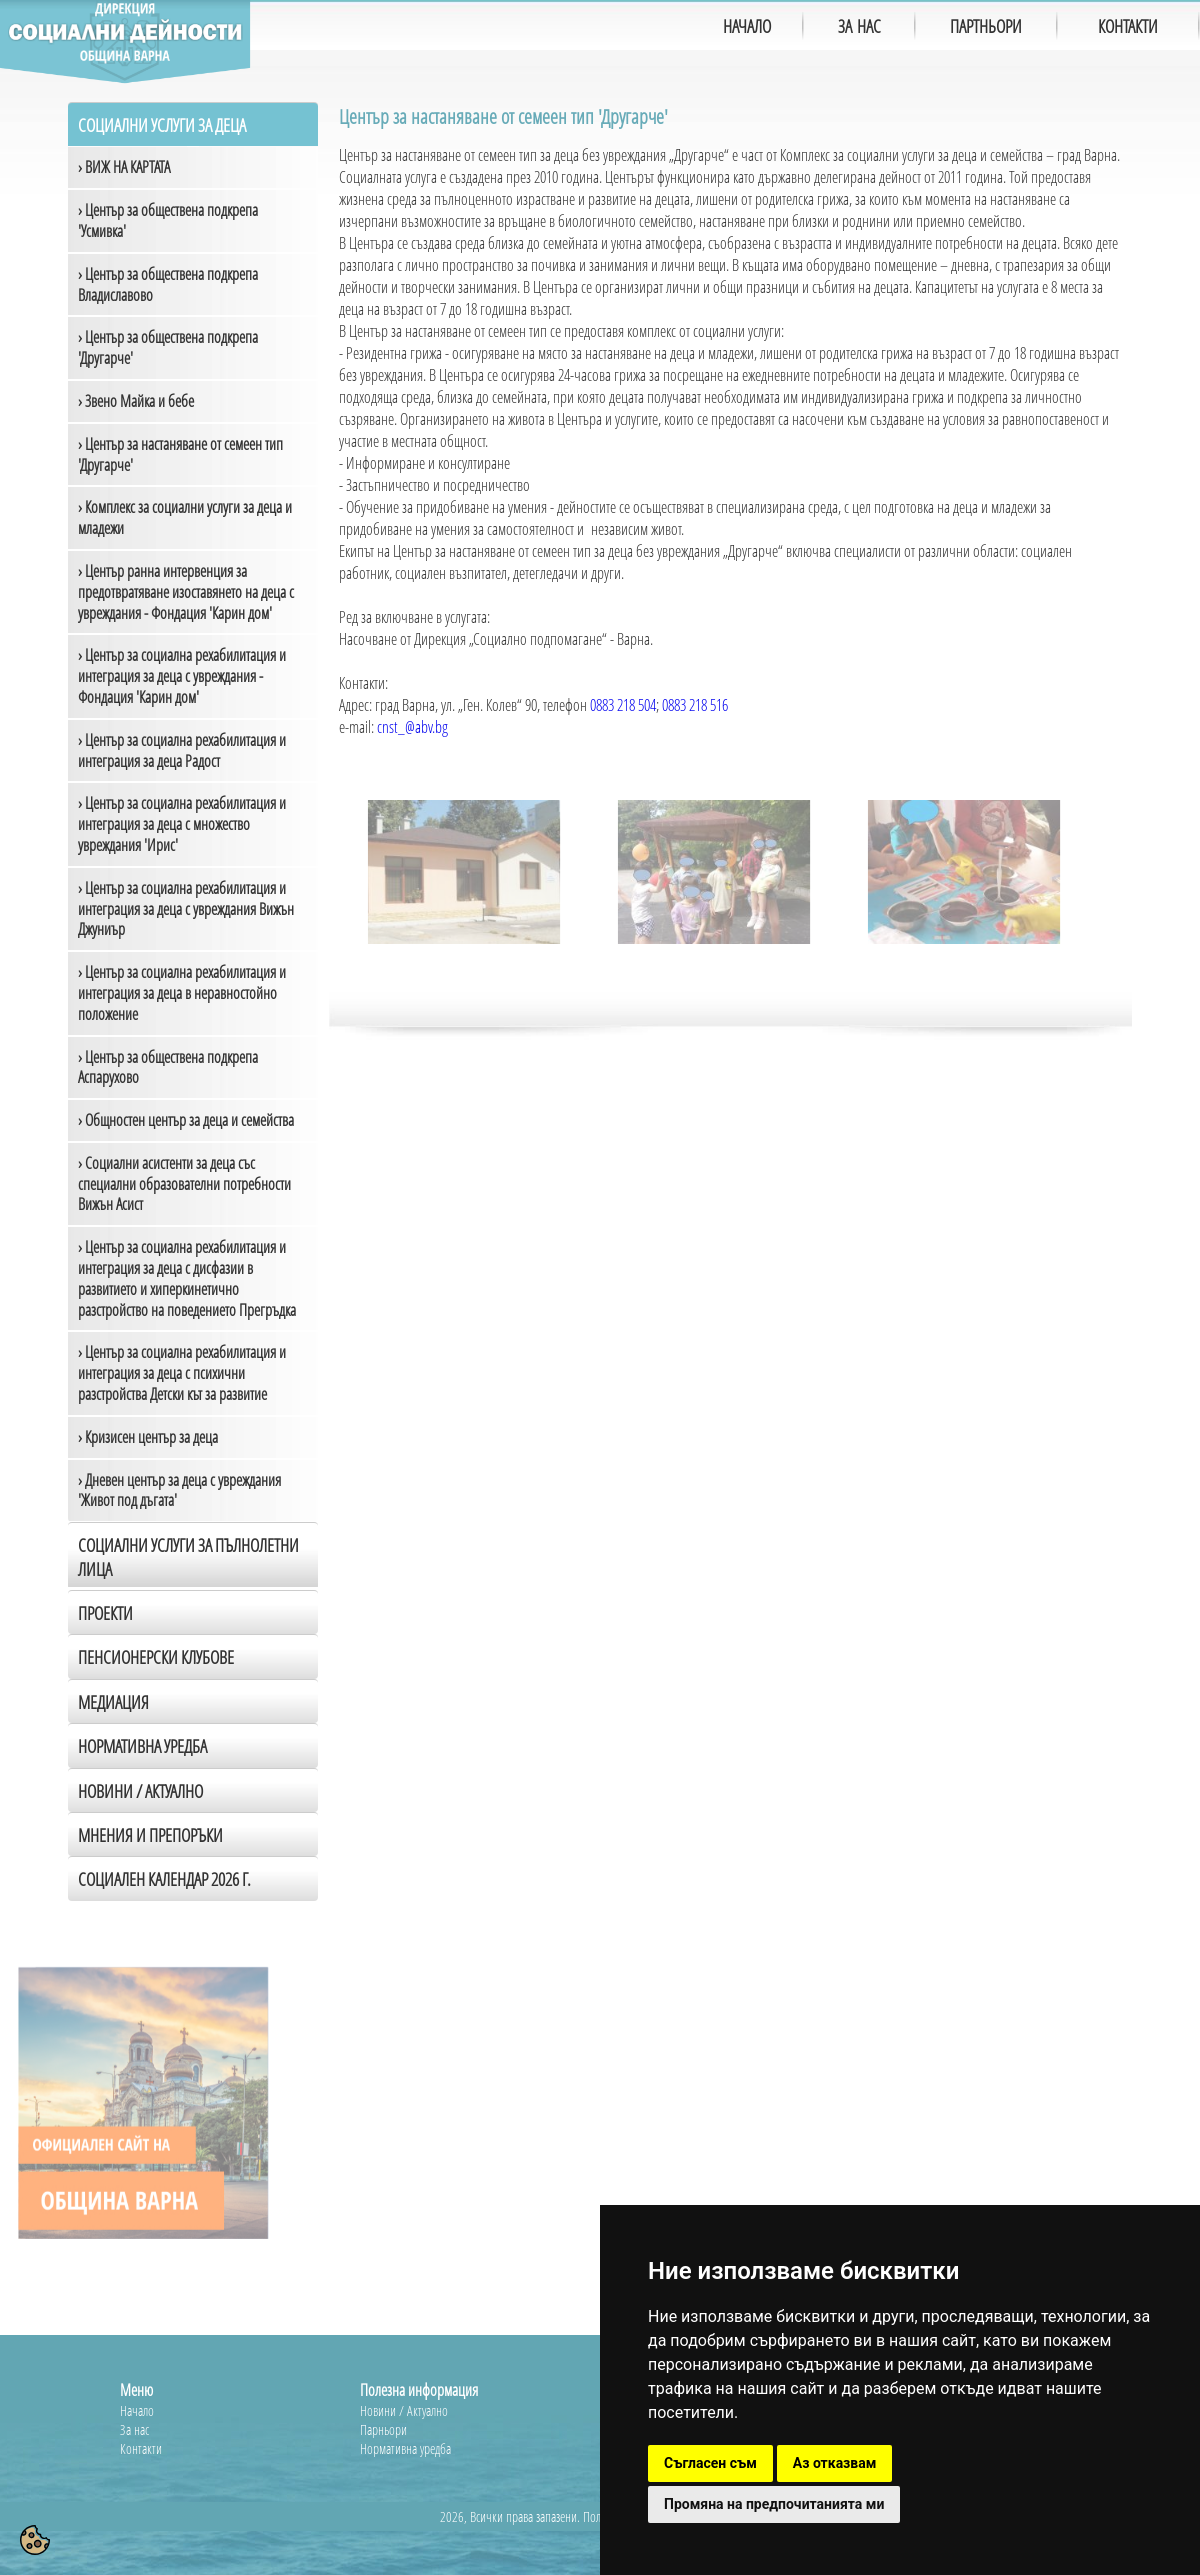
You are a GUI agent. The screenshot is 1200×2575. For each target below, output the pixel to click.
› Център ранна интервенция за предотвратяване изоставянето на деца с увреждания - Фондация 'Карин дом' (186, 592)
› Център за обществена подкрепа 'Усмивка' (168, 220)
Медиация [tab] (113, 1702)
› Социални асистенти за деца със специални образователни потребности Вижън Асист (184, 1184)
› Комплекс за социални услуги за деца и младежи (185, 517)
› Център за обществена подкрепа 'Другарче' (168, 347)
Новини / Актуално (140, 1791)
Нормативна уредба (405, 2448)
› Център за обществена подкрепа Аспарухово (168, 1067)
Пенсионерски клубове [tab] (156, 1657)
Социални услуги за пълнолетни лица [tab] (188, 1556)
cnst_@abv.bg (412, 727)
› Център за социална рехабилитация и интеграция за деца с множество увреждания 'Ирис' (182, 824)
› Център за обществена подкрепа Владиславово (168, 284)
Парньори (383, 2429)
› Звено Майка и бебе (136, 401)
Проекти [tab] (105, 1613)
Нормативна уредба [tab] (142, 1746)
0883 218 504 (623, 705)
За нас (134, 2429)
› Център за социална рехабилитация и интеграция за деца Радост (182, 750)
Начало (137, 2410)
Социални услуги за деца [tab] (162, 125)
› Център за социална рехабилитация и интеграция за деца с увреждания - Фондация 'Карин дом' (182, 676)
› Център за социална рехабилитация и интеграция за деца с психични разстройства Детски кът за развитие (182, 1373)
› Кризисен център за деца (148, 1437)
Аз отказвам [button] (835, 2463)
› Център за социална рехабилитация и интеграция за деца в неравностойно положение (182, 993)
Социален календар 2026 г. (164, 1879)
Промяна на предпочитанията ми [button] (774, 2504)
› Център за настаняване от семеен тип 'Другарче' (180, 454)
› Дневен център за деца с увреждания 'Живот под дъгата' (179, 1490)
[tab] (193, 1790)
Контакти (141, 2448)
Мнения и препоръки (150, 1835)
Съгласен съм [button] (710, 2463)
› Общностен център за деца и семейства (186, 1120)
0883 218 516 (695, 705)
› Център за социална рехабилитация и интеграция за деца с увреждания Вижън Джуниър (186, 909)
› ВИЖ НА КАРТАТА (124, 167)
